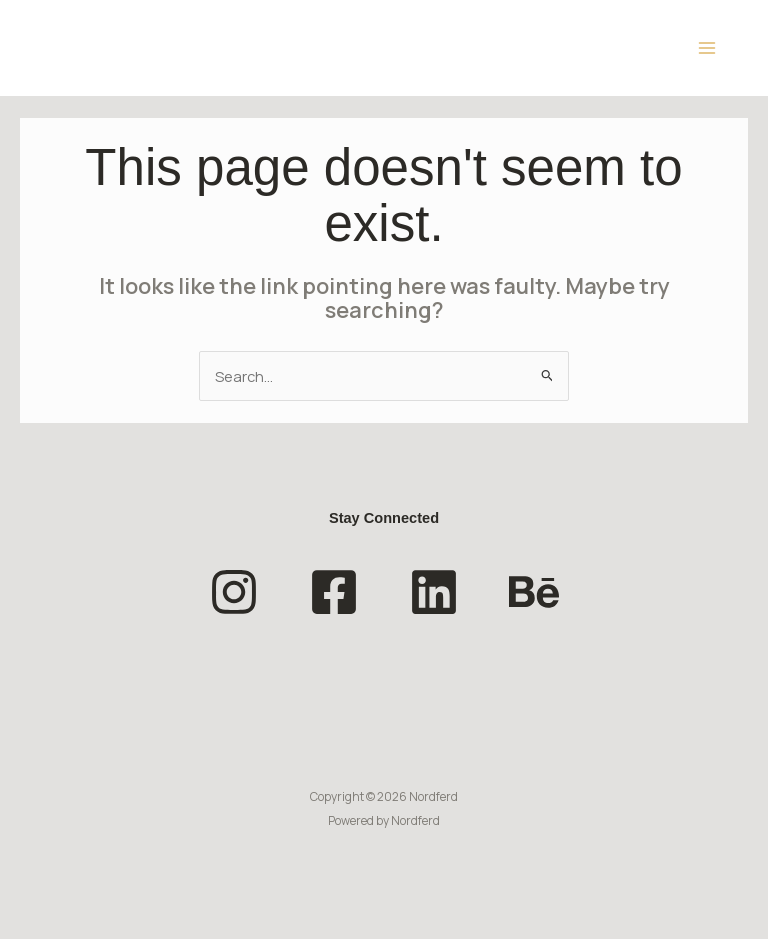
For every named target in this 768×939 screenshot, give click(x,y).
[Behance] (534, 592)
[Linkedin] (434, 592)
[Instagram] (234, 592)
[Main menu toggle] (707, 48)
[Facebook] (334, 592)
